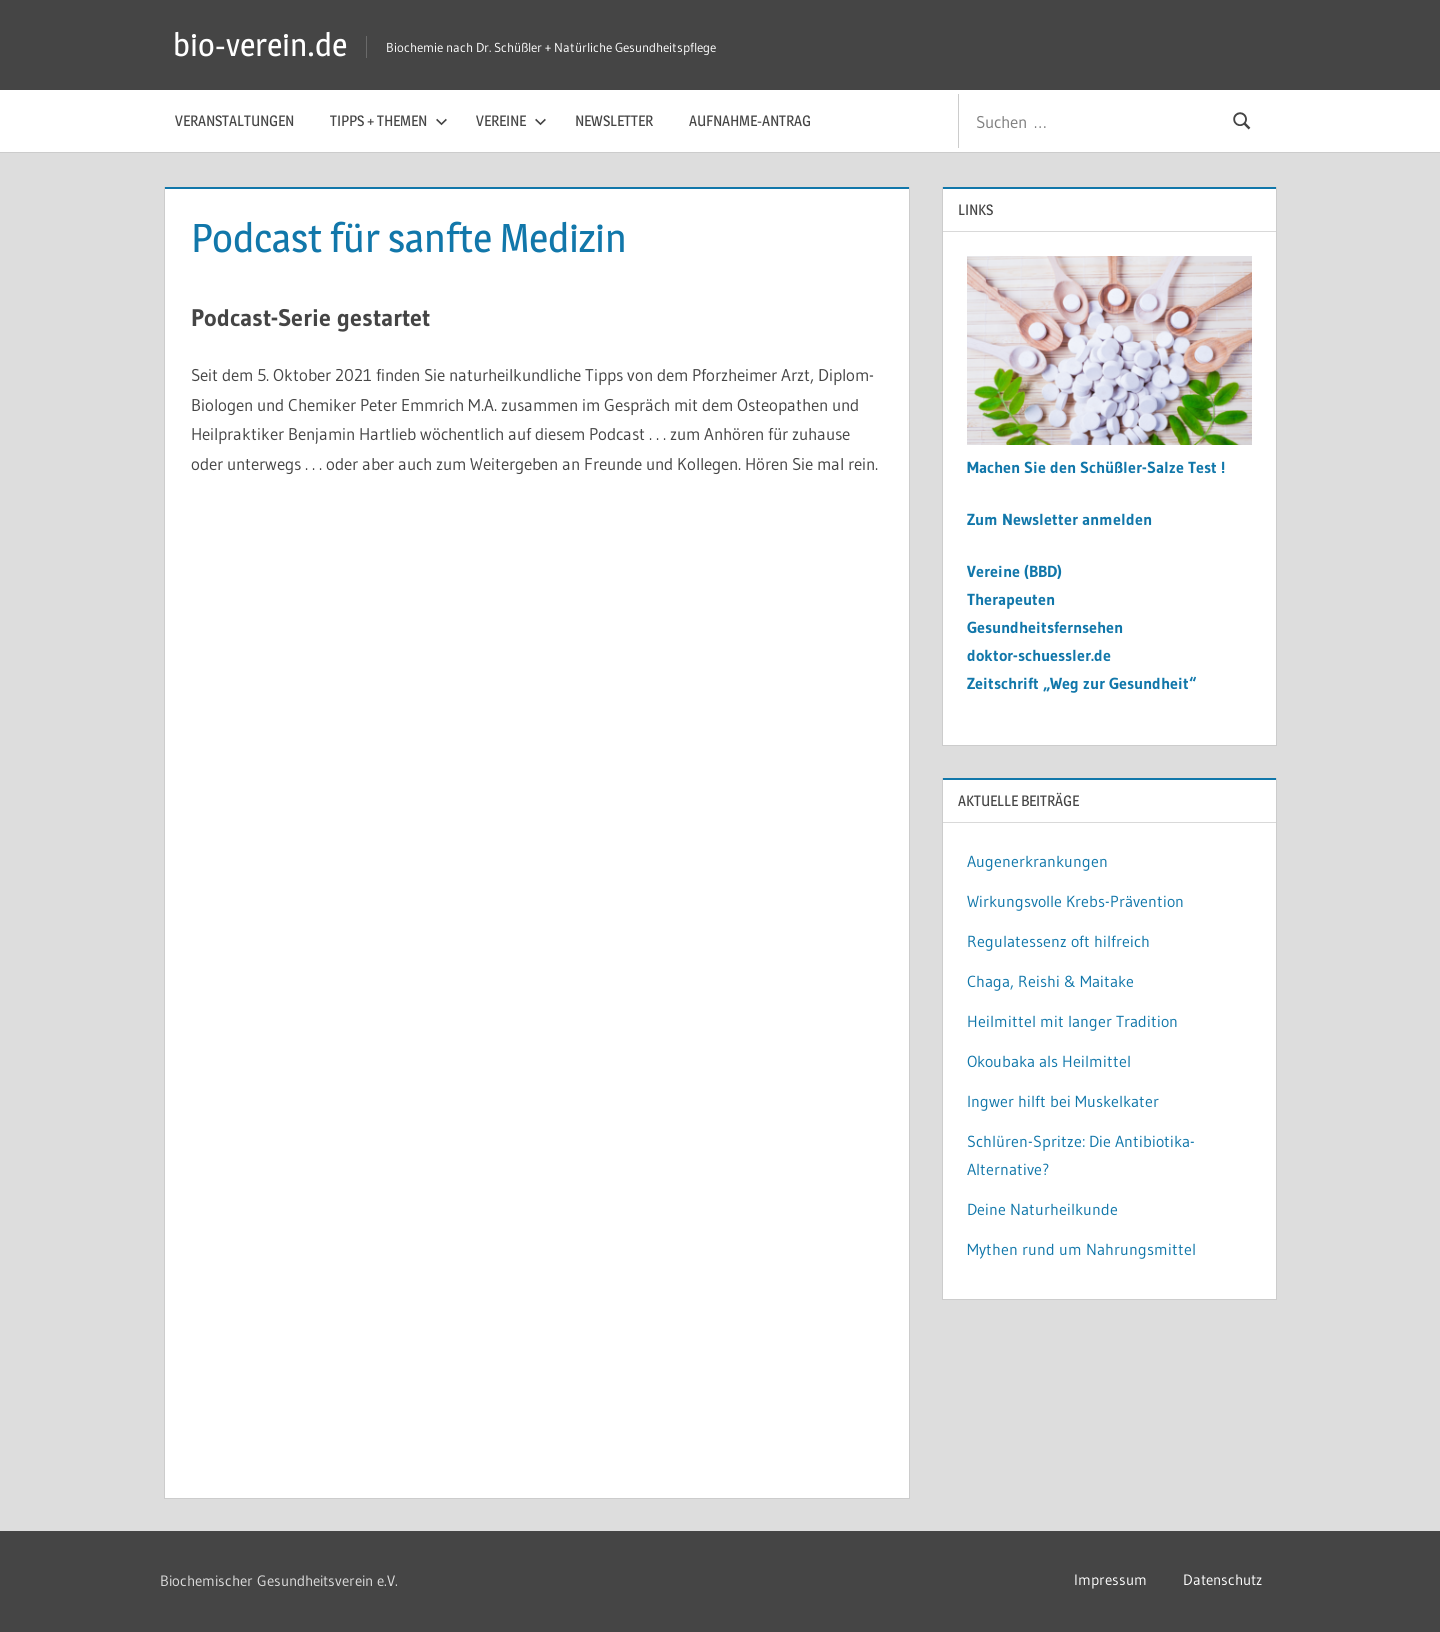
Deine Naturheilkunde (1042, 1209)
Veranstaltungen (234, 120)
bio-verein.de (260, 44)
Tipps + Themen (389, 120)
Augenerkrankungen (1037, 861)
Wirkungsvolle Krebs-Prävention (1075, 901)
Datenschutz (1222, 1579)
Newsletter (614, 120)
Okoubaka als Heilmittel (1049, 1061)
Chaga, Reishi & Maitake (1050, 981)
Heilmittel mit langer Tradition (1072, 1021)
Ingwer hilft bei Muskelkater (1063, 1101)
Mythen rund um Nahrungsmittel (1081, 1249)
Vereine (511, 120)
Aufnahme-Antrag (750, 120)
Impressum (1110, 1579)
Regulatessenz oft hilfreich (1058, 941)
